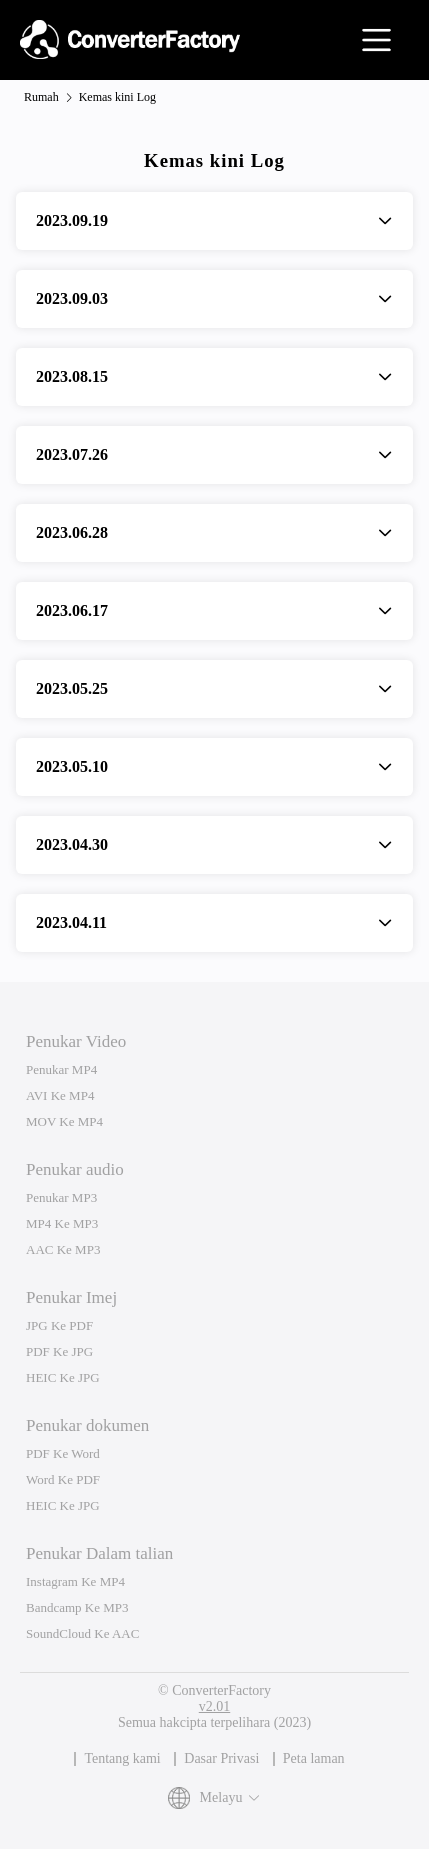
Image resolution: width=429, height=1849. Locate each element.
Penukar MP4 (61, 1069)
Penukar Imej (71, 1297)
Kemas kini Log (117, 97)
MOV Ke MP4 (64, 1121)
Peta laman (314, 1758)
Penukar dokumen (87, 1425)
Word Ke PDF (63, 1479)
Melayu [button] (215, 1798)
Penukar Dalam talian (99, 1553)
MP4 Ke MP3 (62, 1223)
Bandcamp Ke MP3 (77, 1607)
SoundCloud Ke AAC (82, 1633)
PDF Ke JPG (59, 1351)
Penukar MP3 (61, 1197)
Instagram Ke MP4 (75, 1581)
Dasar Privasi (221, 1758)
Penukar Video (76, 1041)
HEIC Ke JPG (63, 1377)
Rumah (41, 97)
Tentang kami (122, 1758)
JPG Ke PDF (59, 1325)
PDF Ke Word (63, 1453)
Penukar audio (75, 1169)
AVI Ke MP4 (60, 1095)
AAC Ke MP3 (63, 1249)
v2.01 (215, 1706)
